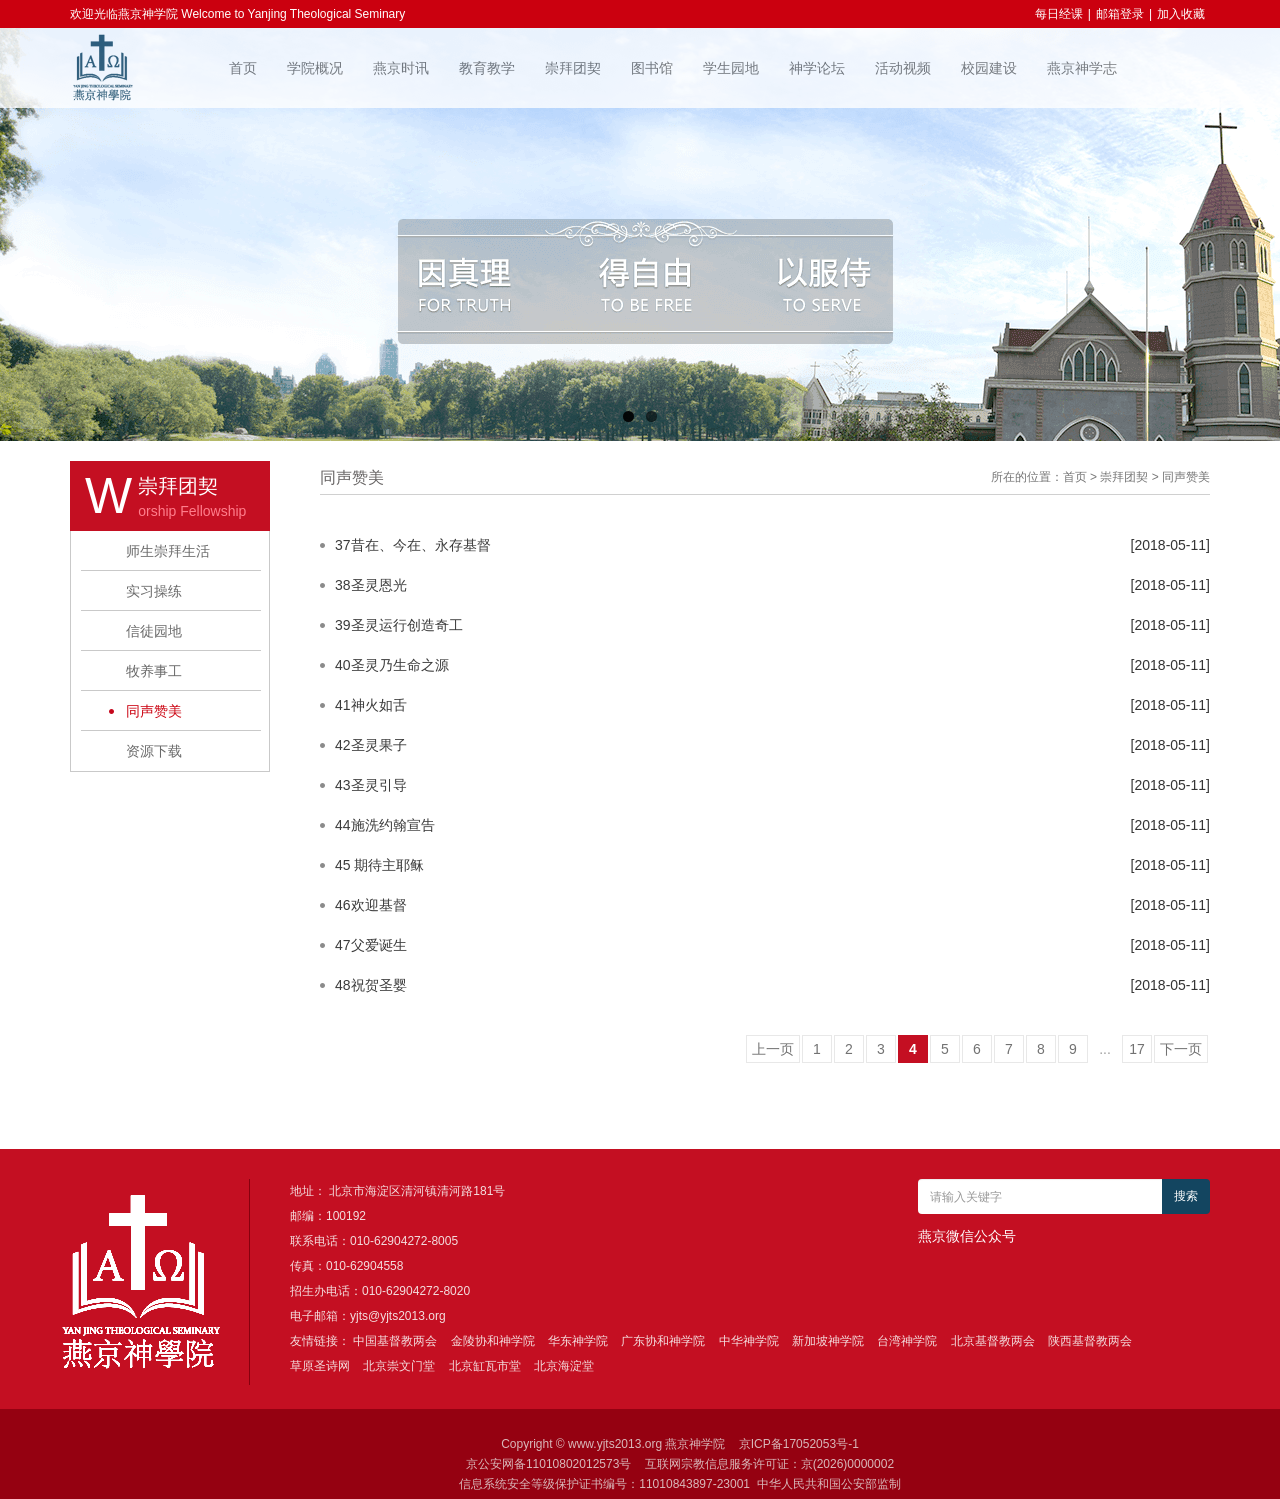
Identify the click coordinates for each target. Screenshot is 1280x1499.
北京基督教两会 (993, 1341)
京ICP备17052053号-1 (799, 1444)
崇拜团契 (573, 68)
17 (1137, 1049)
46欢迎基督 (371, 905)
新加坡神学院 (828, 1341)
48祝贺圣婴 (371, 985)
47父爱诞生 (371, 945)
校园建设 (989, 68)
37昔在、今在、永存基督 (413, 545)
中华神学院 (749, 1341)
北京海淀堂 (564, 1366)
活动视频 (903, 68)
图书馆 (652, 68)
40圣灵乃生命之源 (392, 665)
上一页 (773, 1049)
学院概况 (315, 68)
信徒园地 (154, 631)
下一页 (1181, 1049)
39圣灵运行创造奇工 (399, 625)
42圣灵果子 (371, 745)
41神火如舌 (371, 705)
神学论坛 (817, 68)
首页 (243, 68)
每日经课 (1059, 14)
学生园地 (731, 68)
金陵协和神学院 (493, 1341)
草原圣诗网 (320, 1366)
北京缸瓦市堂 (485, 1366)
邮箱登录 (1120, 14)
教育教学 (487, 68)
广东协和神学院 (663, 1341)
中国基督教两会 (395, 1341)
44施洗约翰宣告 (385, 825)
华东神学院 (578, 1341)
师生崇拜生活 (168, 551)
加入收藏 (1181, 14)
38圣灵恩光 (371, 585)
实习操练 (154, 591)
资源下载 (154, 751)
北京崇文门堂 (399, 1366)
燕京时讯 (401, 68)
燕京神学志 (1082, 68)
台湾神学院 (907, 1341)
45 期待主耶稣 (379, 865)
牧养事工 (154, 671)
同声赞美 (154, 711)
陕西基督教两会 (1090, 1341)
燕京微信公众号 (967, 1236)
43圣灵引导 (371, 785)
